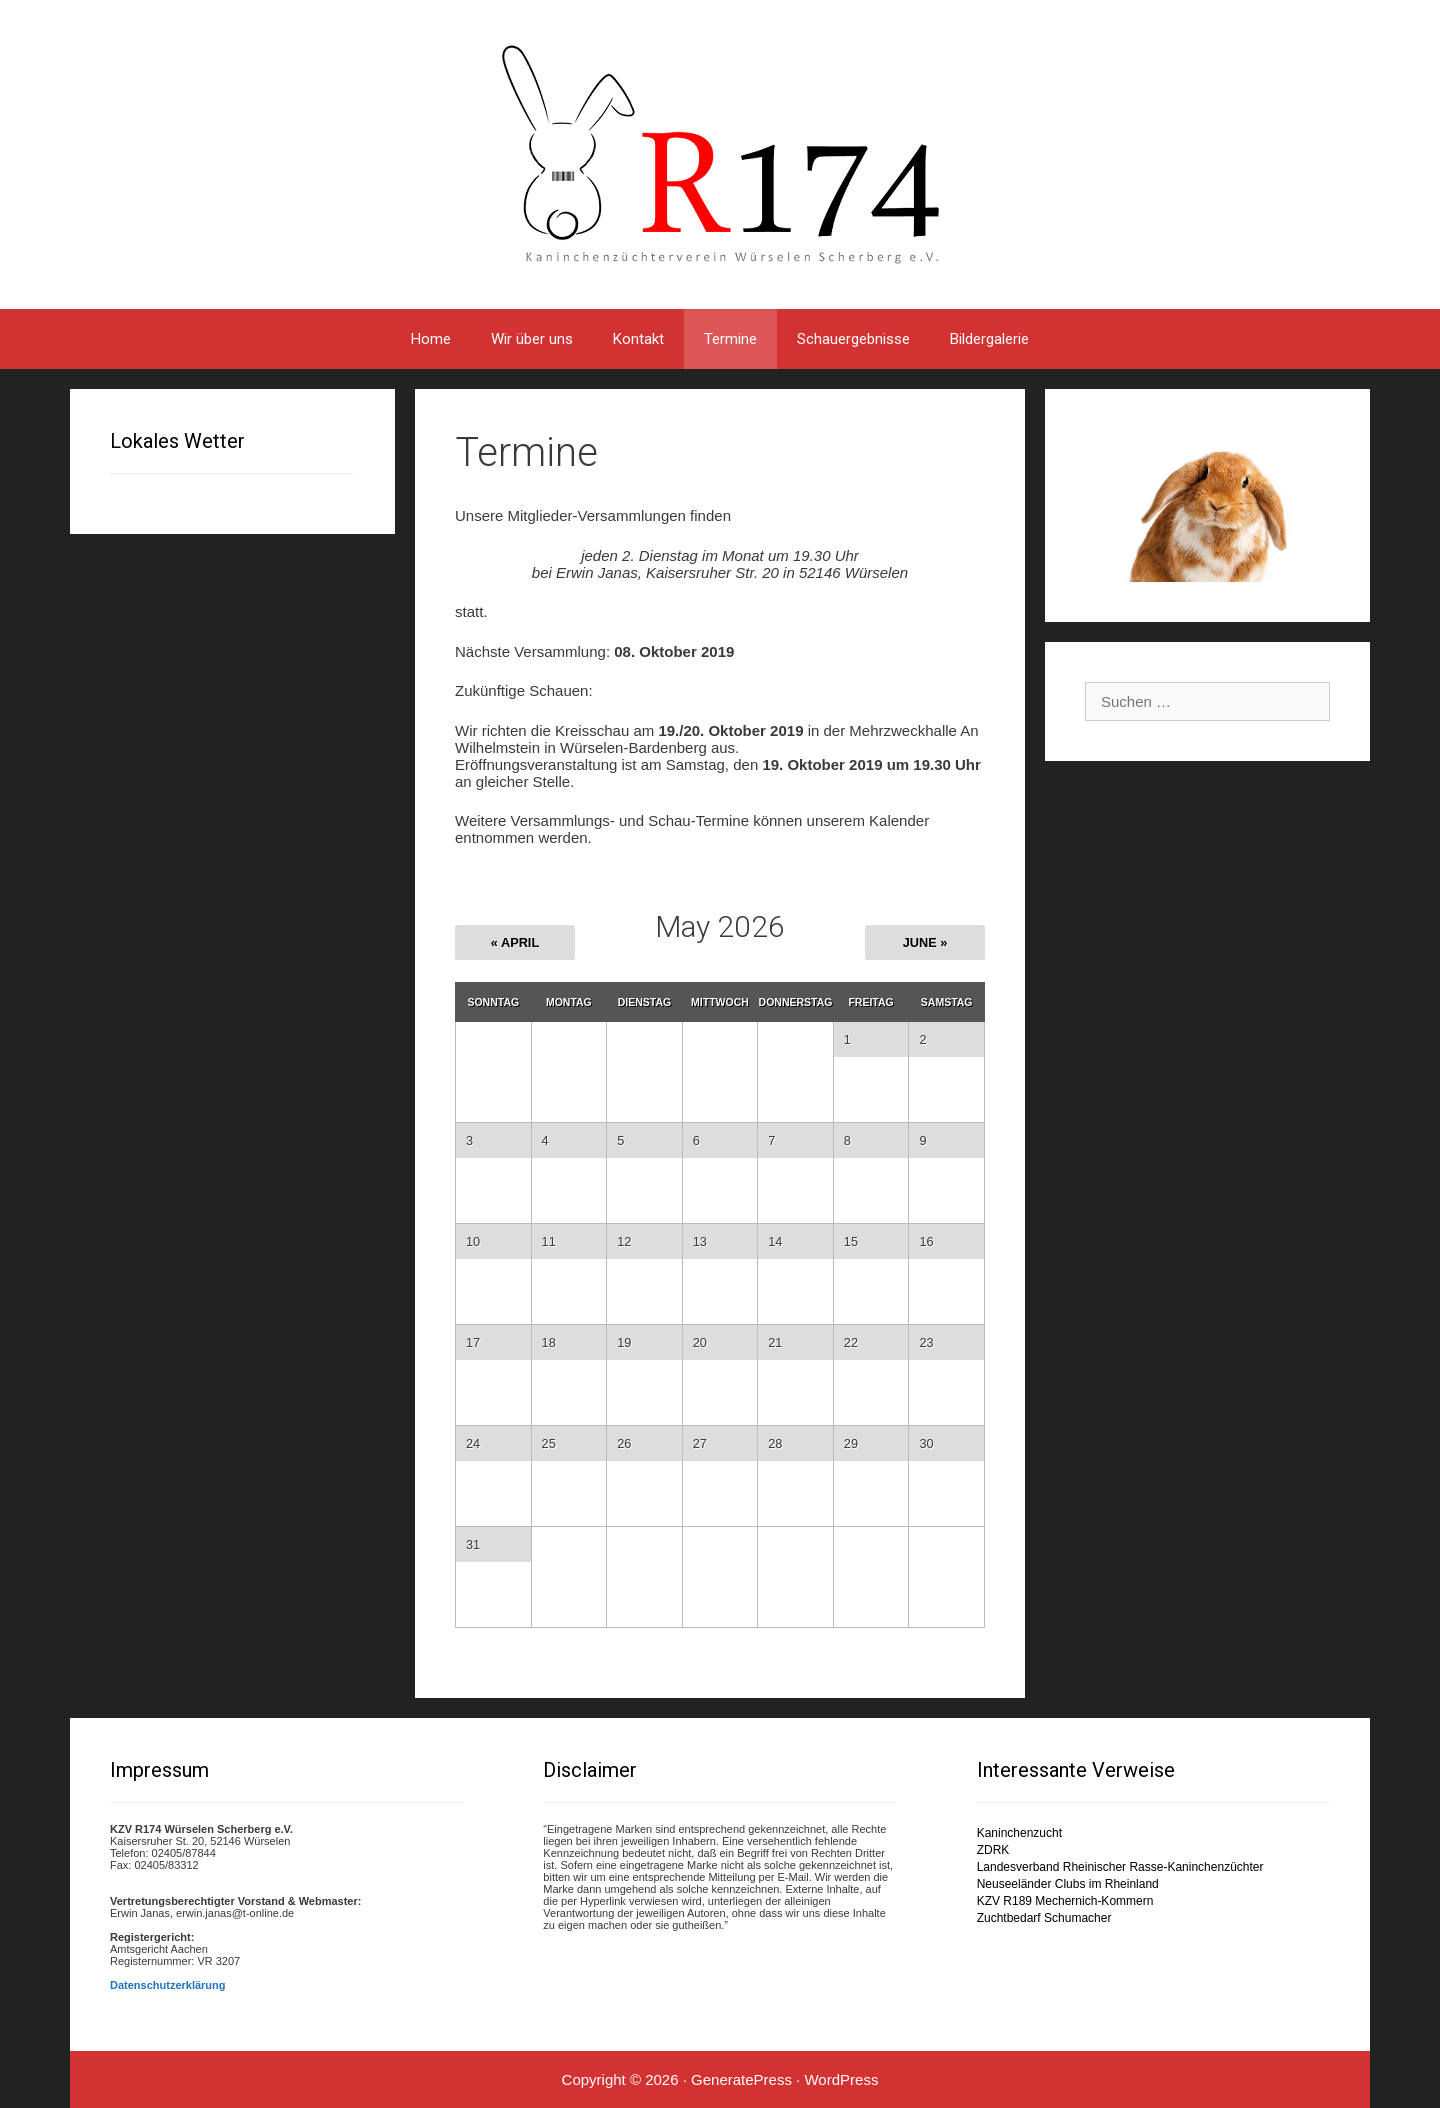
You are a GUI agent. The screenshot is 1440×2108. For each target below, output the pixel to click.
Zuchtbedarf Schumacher (1044, 1918)
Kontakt (638, 339)
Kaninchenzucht (1019, 1833)
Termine (730, 339)
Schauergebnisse (853, 339)
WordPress (841, 2079)
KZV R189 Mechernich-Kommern (1065, 1901)
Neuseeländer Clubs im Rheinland (1068, 1884)
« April (515, 942)
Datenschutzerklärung (168, 1985)
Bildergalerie (989, 339)
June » (925, 942)
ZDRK (993, 1850)
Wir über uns (532, 339)
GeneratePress (741, 2079)
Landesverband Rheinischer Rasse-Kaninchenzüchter (1120, 1867)
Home (431, 339)
